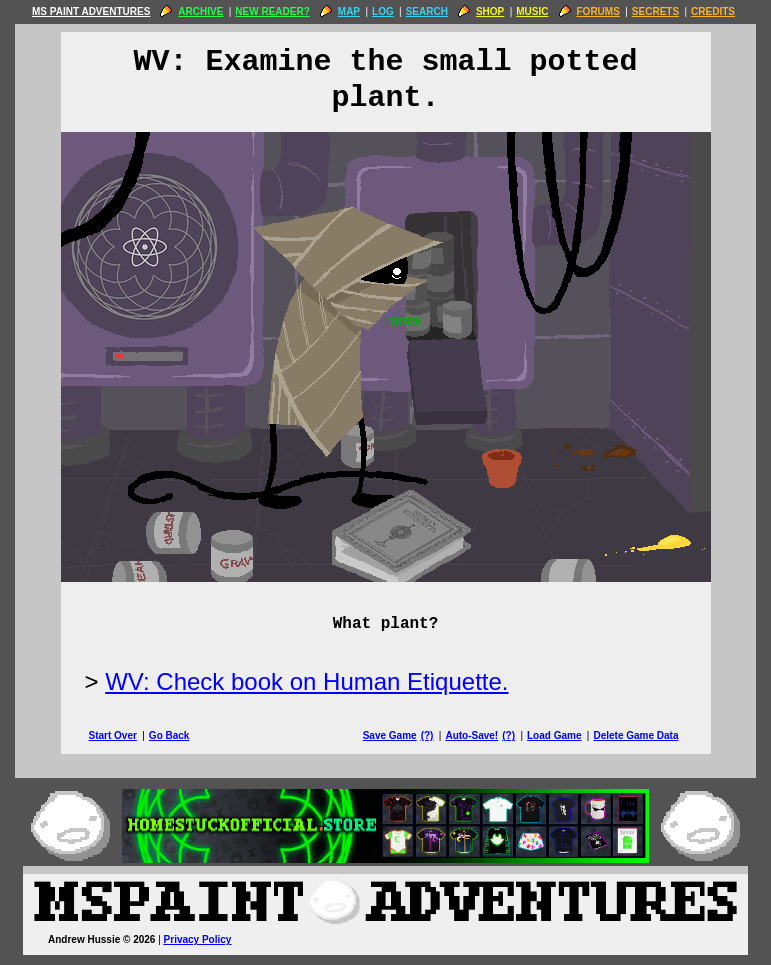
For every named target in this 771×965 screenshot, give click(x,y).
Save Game (390, 735)
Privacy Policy (198, 939)
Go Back (169, 735)
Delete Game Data (635, 735)
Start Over (113, 735)
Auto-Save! (471, 735)
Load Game (554, 735)
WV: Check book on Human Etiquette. (306, 681)
